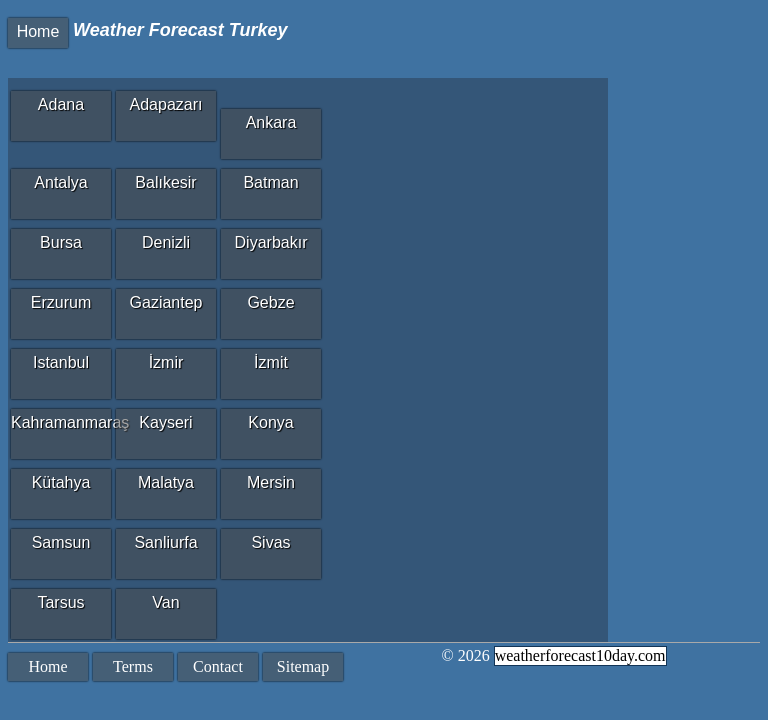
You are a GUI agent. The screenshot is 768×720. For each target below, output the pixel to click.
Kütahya (61, 482)
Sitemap (303, 666)
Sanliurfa (165, 542)
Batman (270, 182)
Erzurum (61, 302)
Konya (270, 422)
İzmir (166, 362)
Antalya (60, 182)
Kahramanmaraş (61, 422)
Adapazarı (166, 104)
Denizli (166, 242)
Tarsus (60, 602)
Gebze (270, 302)
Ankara (271, 122)
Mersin (271, 482)
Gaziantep (166, 302)
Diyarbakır (271, 242)
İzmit (271, 362)
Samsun (61, 542)
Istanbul (61, 362)
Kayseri (165, 422)
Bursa (61, 242)
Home (38, 31)
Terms (133, 666)
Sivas (270, 542)
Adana (61, 104)
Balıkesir (165, 182)
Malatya (166, 482)
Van (165, 602)
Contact (218, 666)
